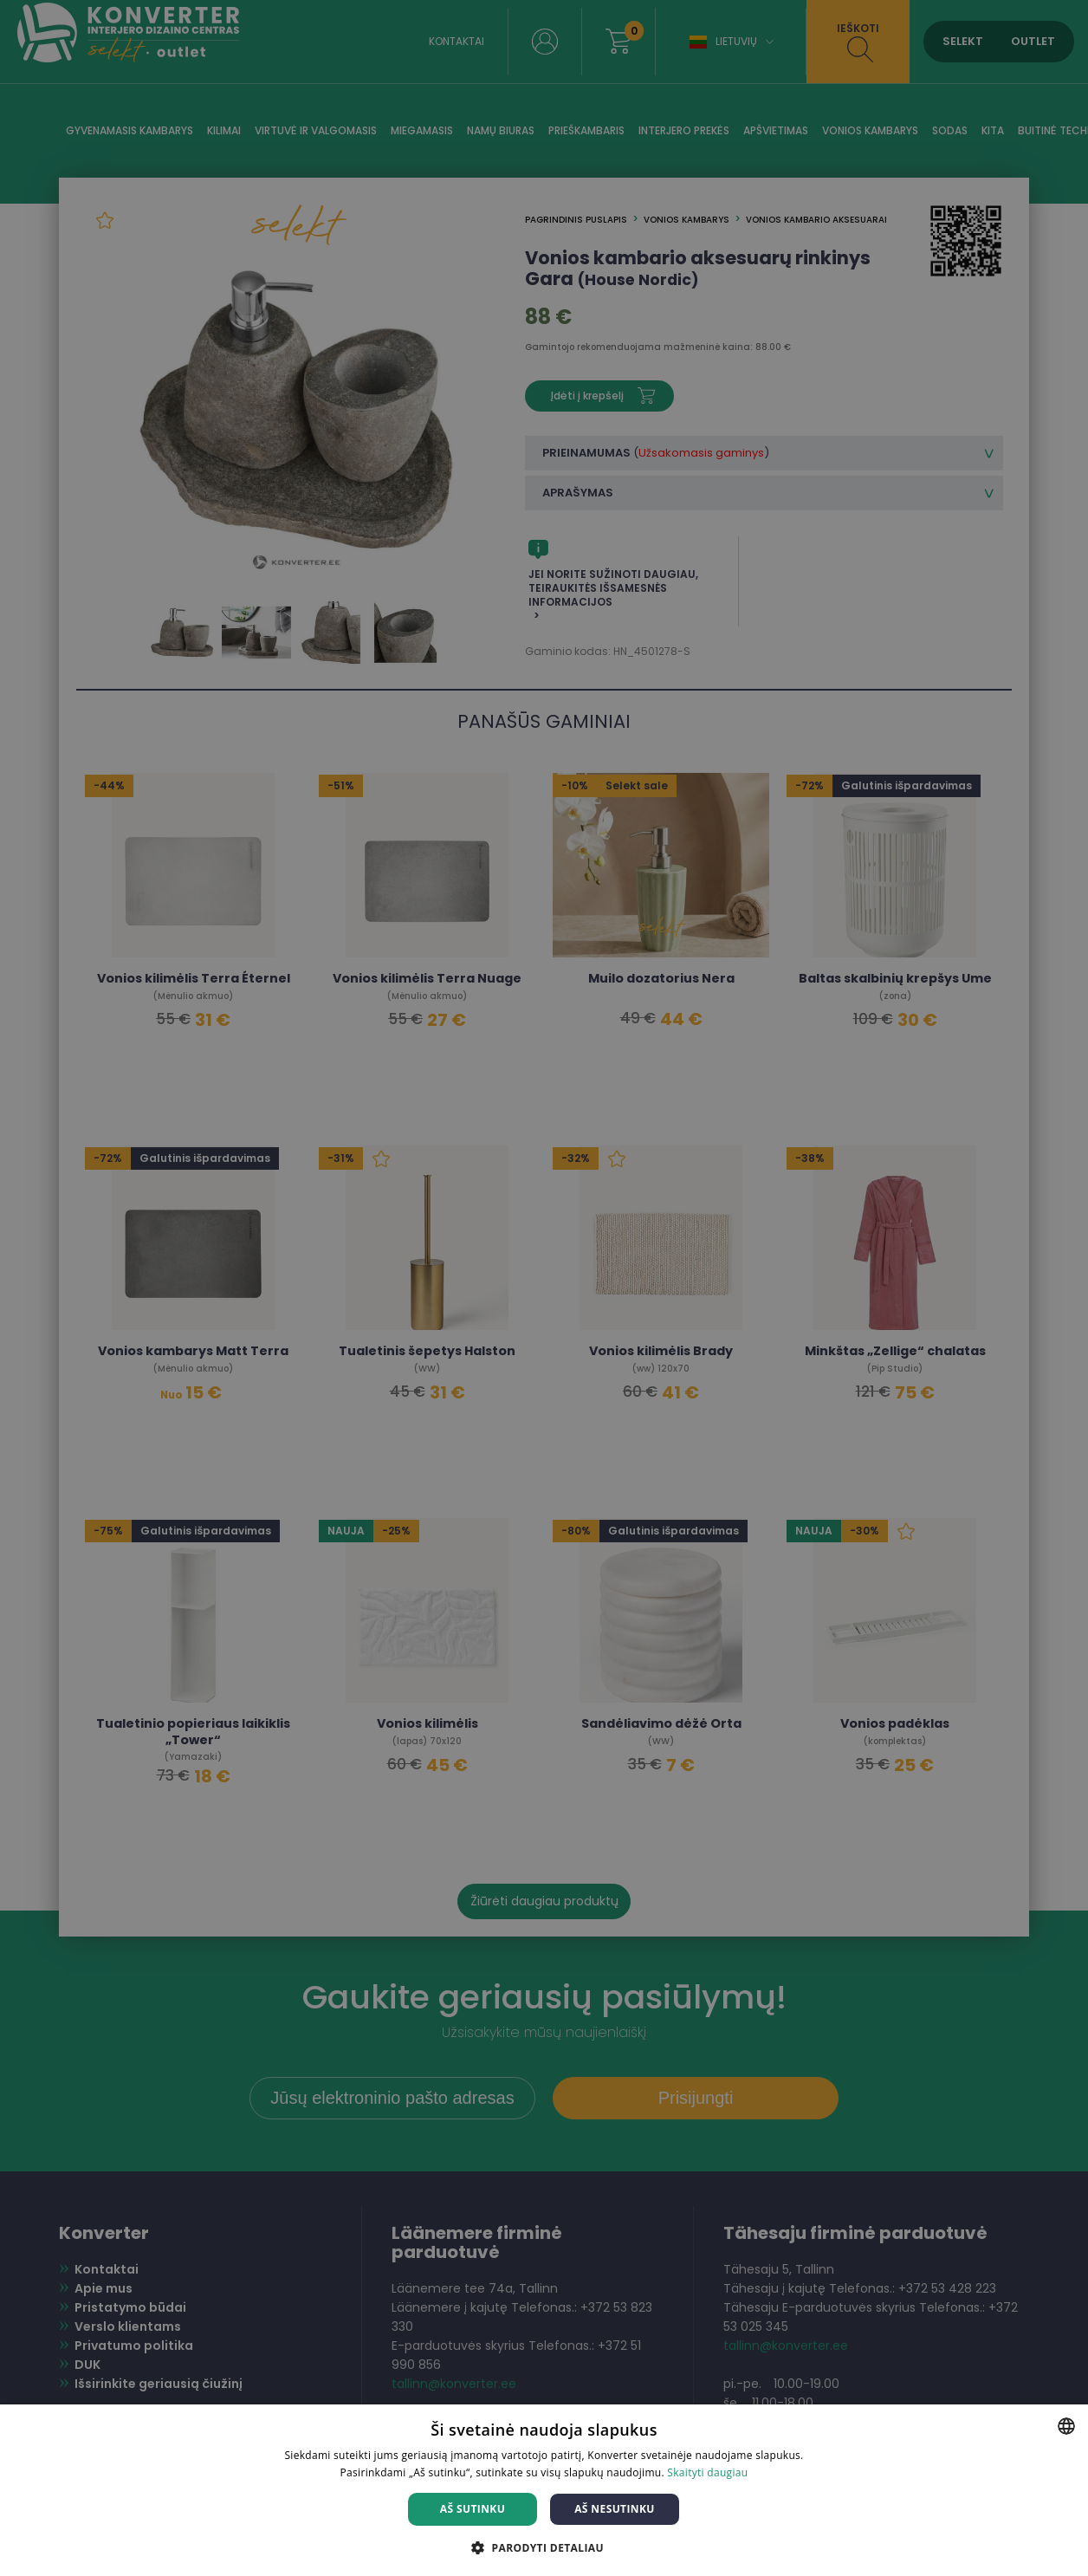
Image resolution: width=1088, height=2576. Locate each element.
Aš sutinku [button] (472, 2508)
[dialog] (544, 1288)
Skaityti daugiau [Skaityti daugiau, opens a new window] (707, 2472)
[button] (544, 2547)
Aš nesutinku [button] (614, 2508)
